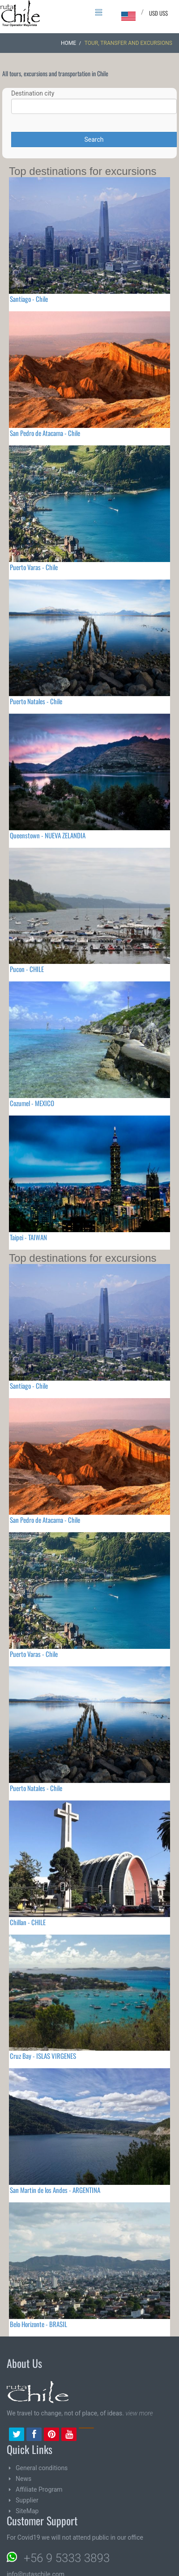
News (23, 2478)
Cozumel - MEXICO (32, 1103)
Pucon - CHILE (27, 969)
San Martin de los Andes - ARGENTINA (55, 2190)
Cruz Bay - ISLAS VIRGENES (43, 2056)
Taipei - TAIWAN (28, 1237)
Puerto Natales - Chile (36, 701)
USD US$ (158, 13)
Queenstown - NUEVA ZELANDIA (47, 835)
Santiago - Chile (29, 299)
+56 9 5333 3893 (67, 2558)
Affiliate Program (39, 2489)
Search (93, 139)
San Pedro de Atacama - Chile (45, 433)
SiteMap (27, 2511)
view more (139, 2413)
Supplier (27, 2500)
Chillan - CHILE (28, 1922)
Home (68, 43)
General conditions (42, 2467)
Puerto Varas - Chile (34, 567)
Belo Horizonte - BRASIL (38, 2324)
